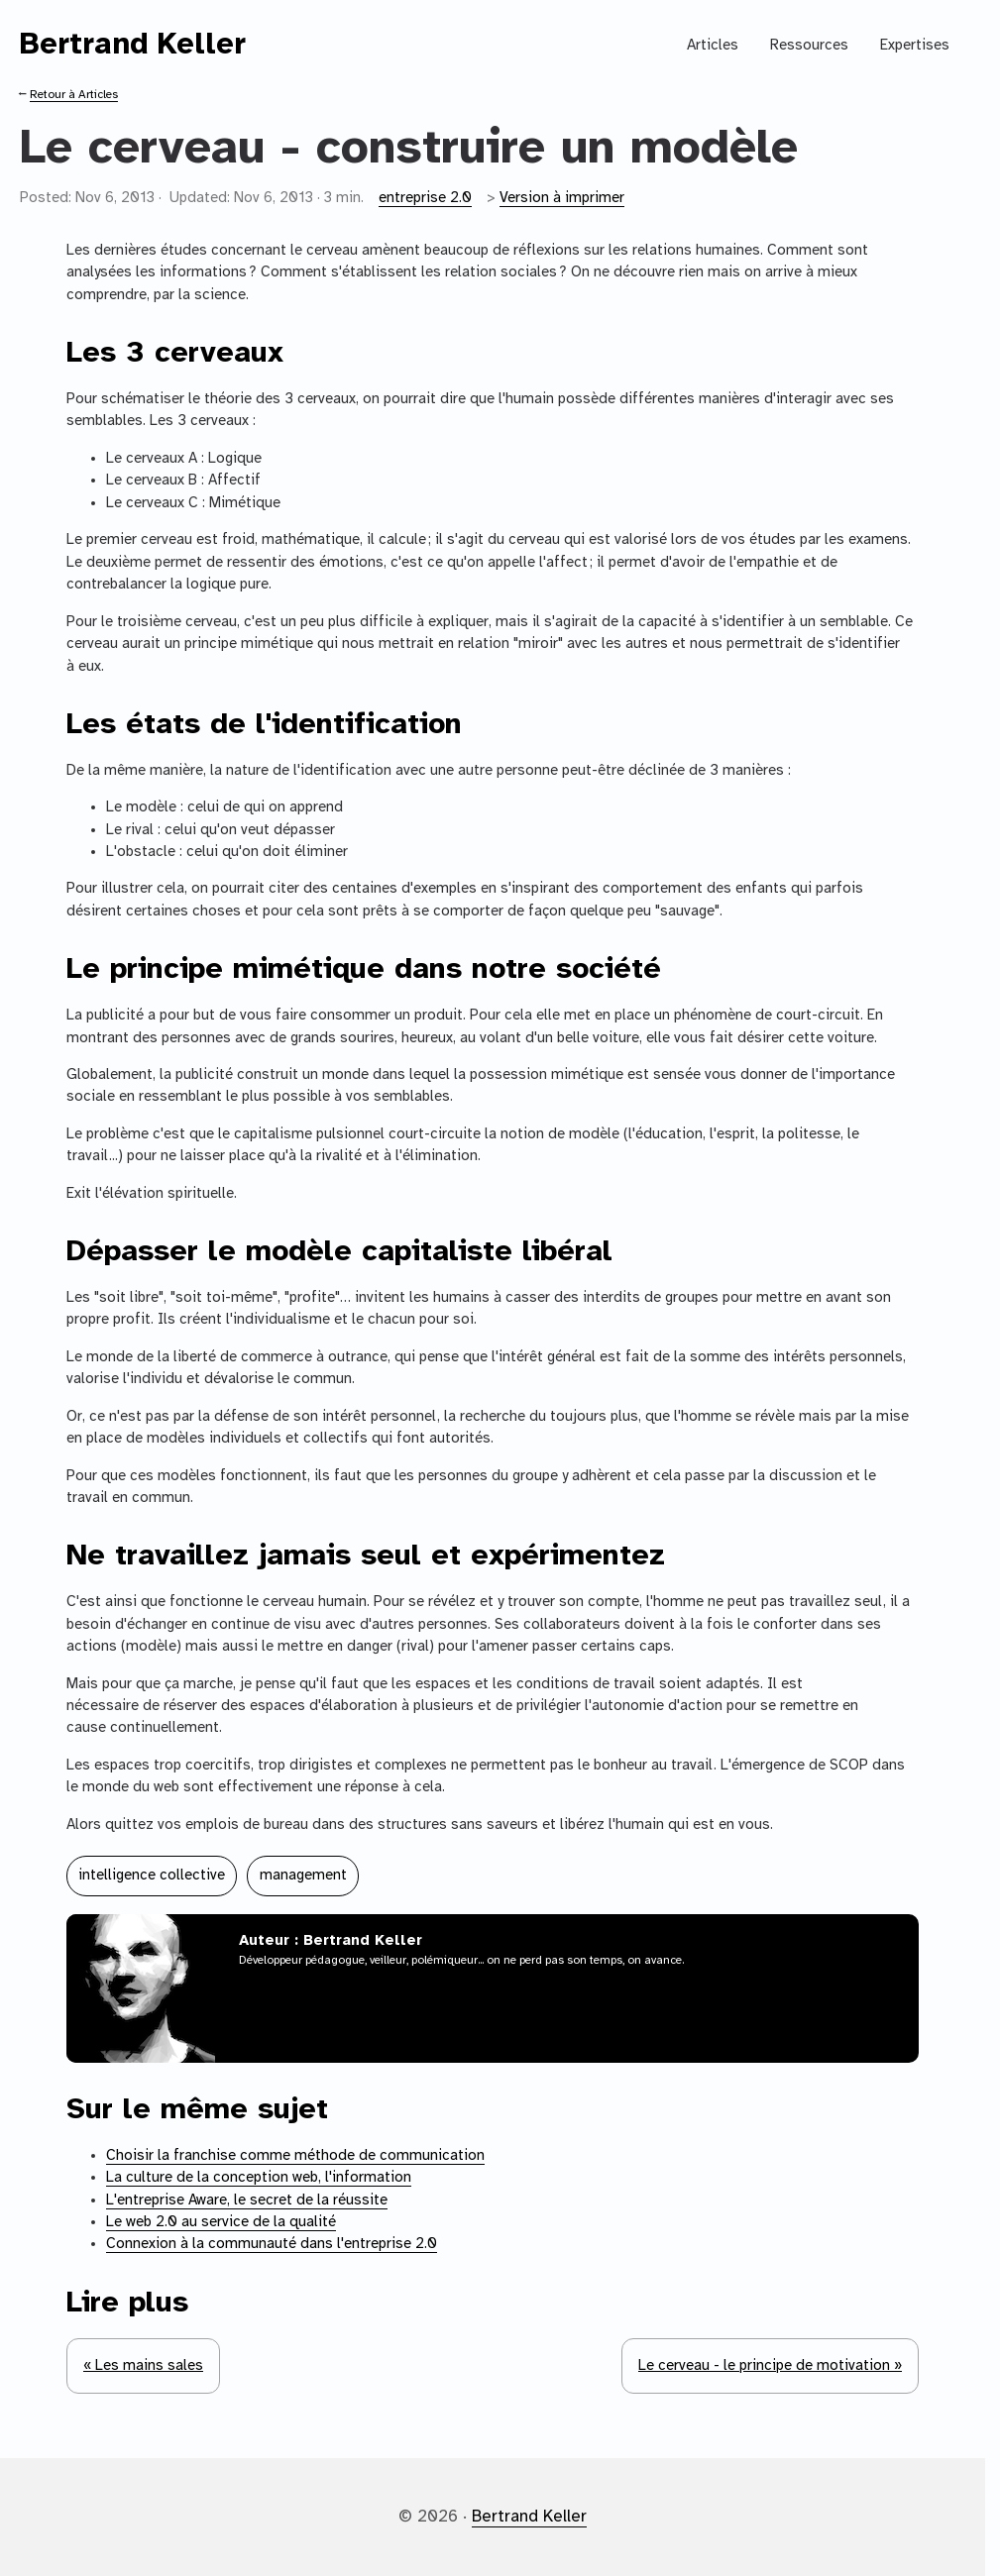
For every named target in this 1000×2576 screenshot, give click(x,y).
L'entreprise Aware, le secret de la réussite (247, 2200)
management (303, 1875)
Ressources (809, 46)
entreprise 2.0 (425, 198)
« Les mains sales (143, 2366)
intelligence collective (151, 1875)
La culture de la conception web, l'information (258, 2178)
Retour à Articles (74, 94)
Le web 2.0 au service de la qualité (221, 2222)
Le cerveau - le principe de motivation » (770, 2366)
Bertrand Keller (133, 45)
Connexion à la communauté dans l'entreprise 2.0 (271, 2244)
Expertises (914, 46)
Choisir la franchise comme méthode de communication (295, 2156)
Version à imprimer (562, 198)
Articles (712, 46)
